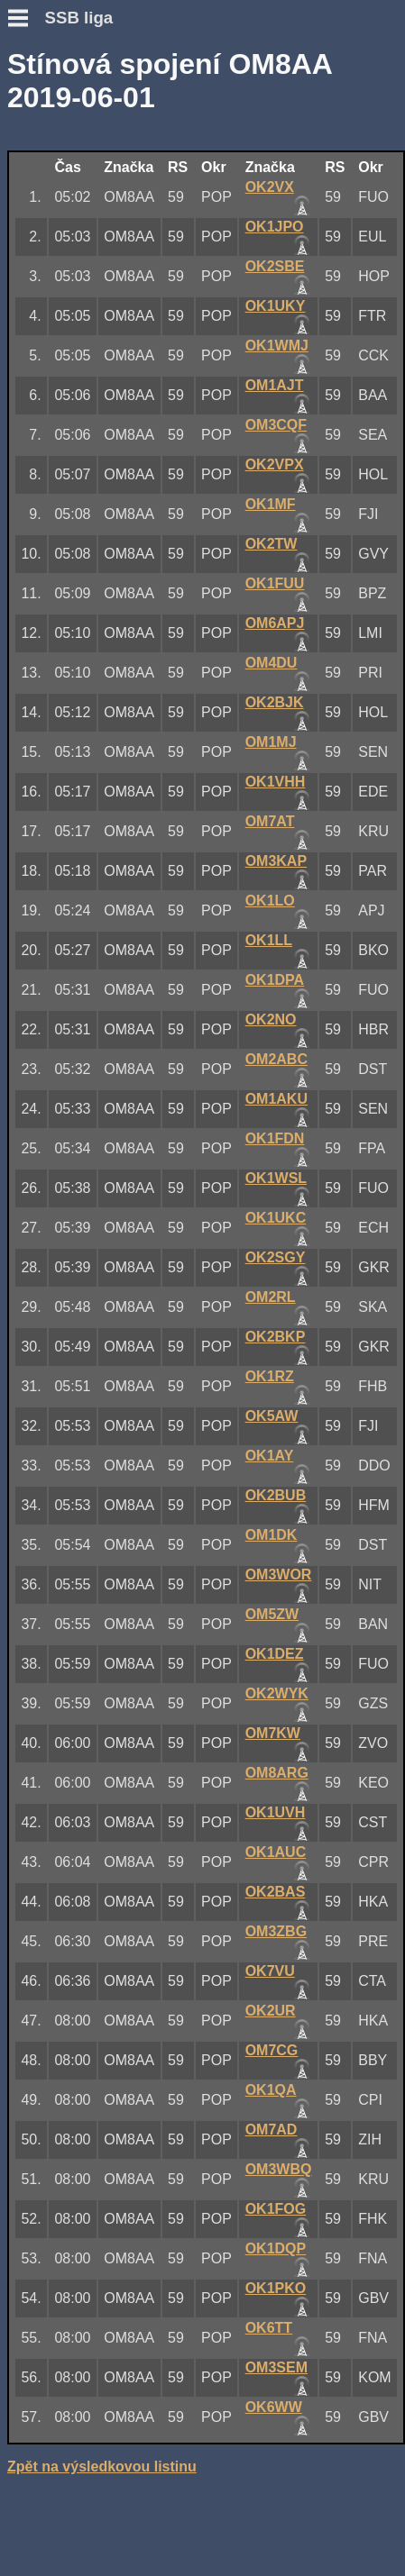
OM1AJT (274, 385)
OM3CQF (276, 424)
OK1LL (268, 940)
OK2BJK (274, 702)
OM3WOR (278, 1574)
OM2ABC (276, 1059)
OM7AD (271, 2129)
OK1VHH (275, 781)
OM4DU (271, 662)
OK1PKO (276, 2288)
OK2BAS (275, 1891)
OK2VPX (274, 464)
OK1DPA (275, 980)
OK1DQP (276, 2248)
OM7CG (272, 2050)
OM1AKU (276, 1098)
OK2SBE (275, 266)
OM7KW (272, 1733)
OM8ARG (276, 1772)
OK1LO (270, 900)
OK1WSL (276, 1178)
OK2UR (270, 2010)
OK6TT (268, 2327)
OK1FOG (276, 2208)
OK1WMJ (276, 345)
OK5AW (272, 1416)
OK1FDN (275, 1138)
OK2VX (269, 187)
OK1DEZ (274, 1653)
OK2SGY (275, 1257)
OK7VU (270, 1971)
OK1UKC (276, 1217)
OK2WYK (276, 1693)
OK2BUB (276, 1495)
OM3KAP (276, 861)
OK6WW (273, 2407)
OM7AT (270, 821)
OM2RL (270, 1297)
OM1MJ (271, 742)
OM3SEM (276, 2367)
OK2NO (271, 1019)
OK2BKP (275, 1336)
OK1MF (270, 504)
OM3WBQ (278, 2169)
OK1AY (269, 1455)
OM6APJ (275, 623)
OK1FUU (275, 583)
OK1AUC (276, 1852)
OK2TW (271, 543)
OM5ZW (272, 1614)
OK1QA (271, 2090)
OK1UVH (275, 1812)
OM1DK (271, 1535)
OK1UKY (275, 306)
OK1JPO (274, 226)
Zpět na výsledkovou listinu (102, 2466)
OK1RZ (269, 1376)
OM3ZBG (276, 1931)
